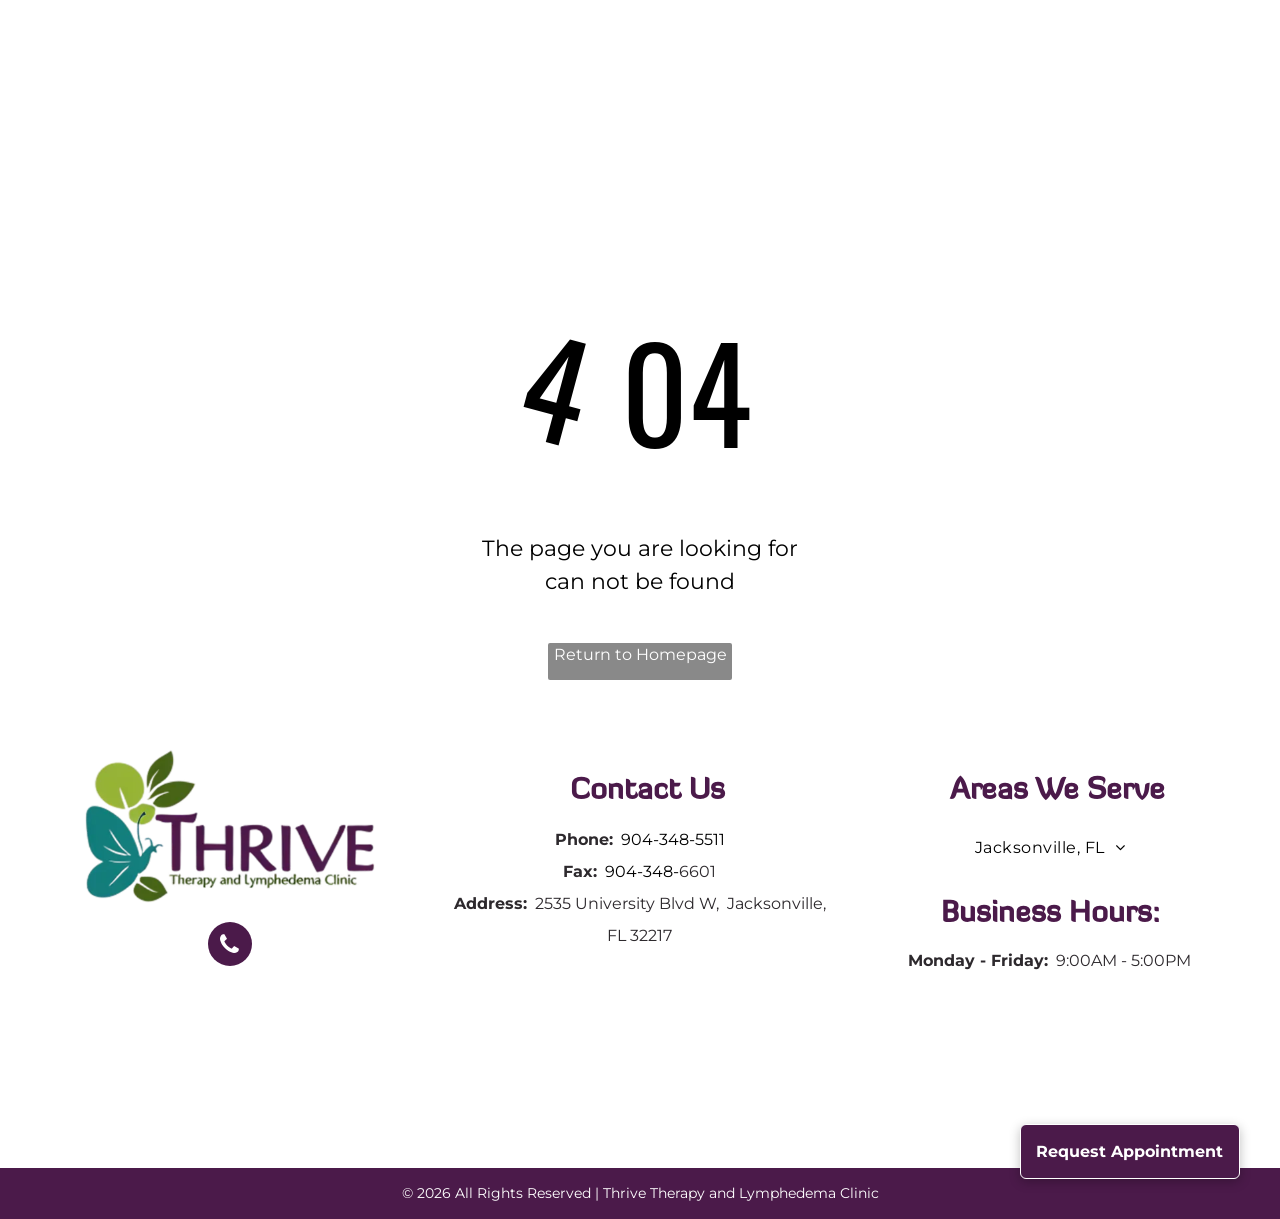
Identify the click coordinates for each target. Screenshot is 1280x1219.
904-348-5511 (673, 839)
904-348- (642, 871)
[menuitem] (406, 77)
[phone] (230, 946)
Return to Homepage (640, 654)
